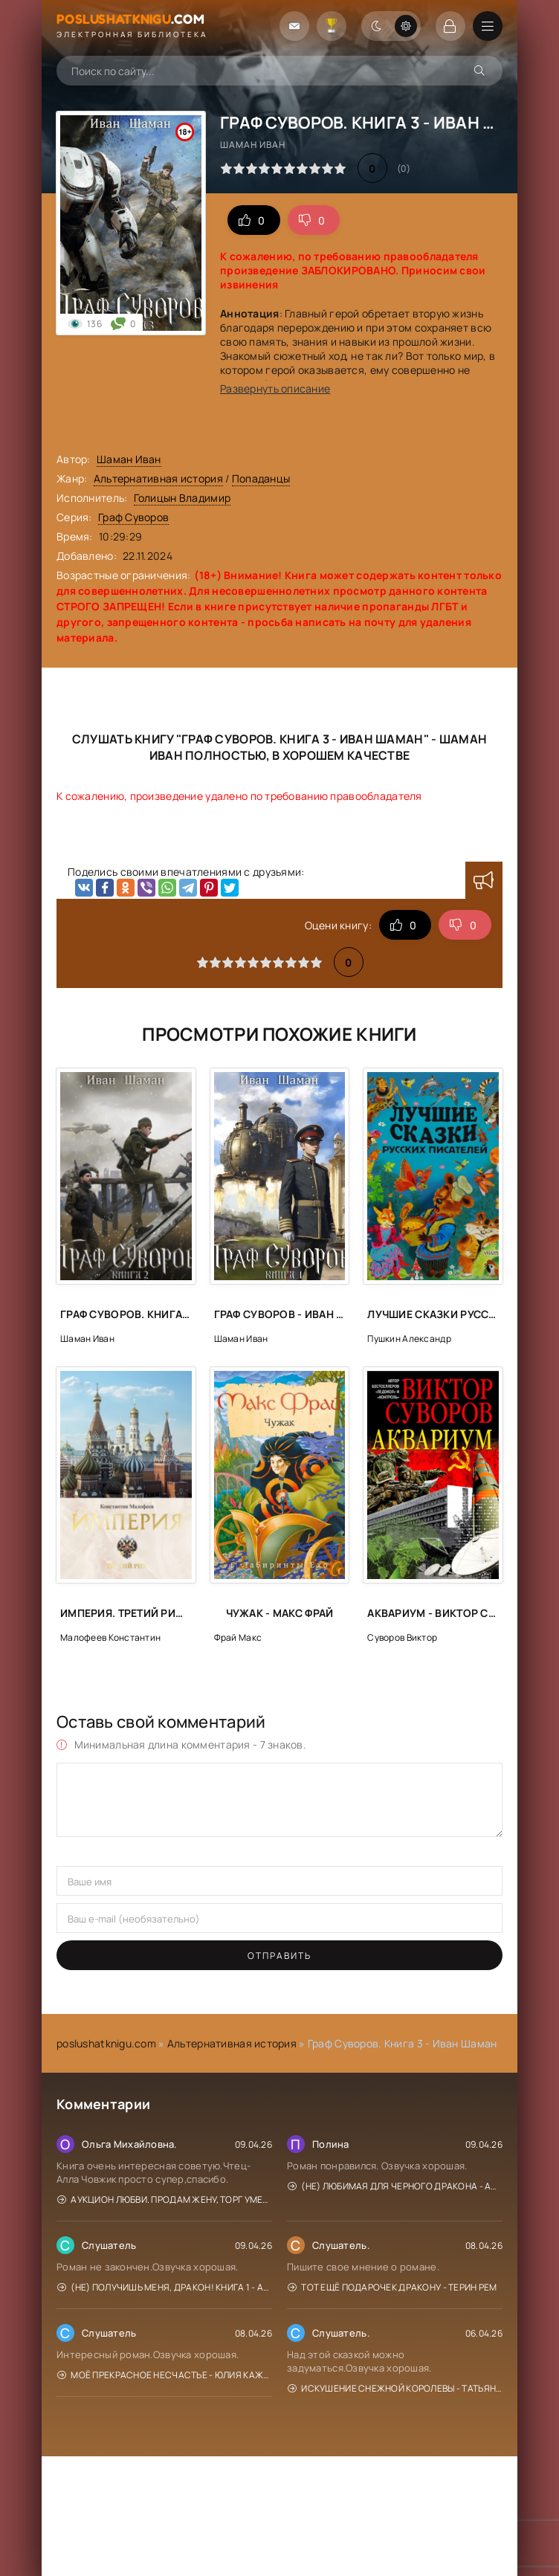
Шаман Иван (129, 459)
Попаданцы (261, 478)
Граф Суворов (133, 517)
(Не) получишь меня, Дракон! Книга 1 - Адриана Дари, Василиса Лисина (164, 2287)
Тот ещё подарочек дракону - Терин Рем (392, 2287)
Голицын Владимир (182, 498)
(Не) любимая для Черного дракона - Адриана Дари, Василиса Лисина (395, 2186)
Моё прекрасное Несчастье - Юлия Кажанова (164, 2375)
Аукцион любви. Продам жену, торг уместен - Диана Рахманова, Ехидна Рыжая (164, 2199)
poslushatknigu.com (106, 2043)
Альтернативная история (158, 478)
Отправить (279, 1955)
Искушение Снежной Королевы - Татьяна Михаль (395, 2388)
